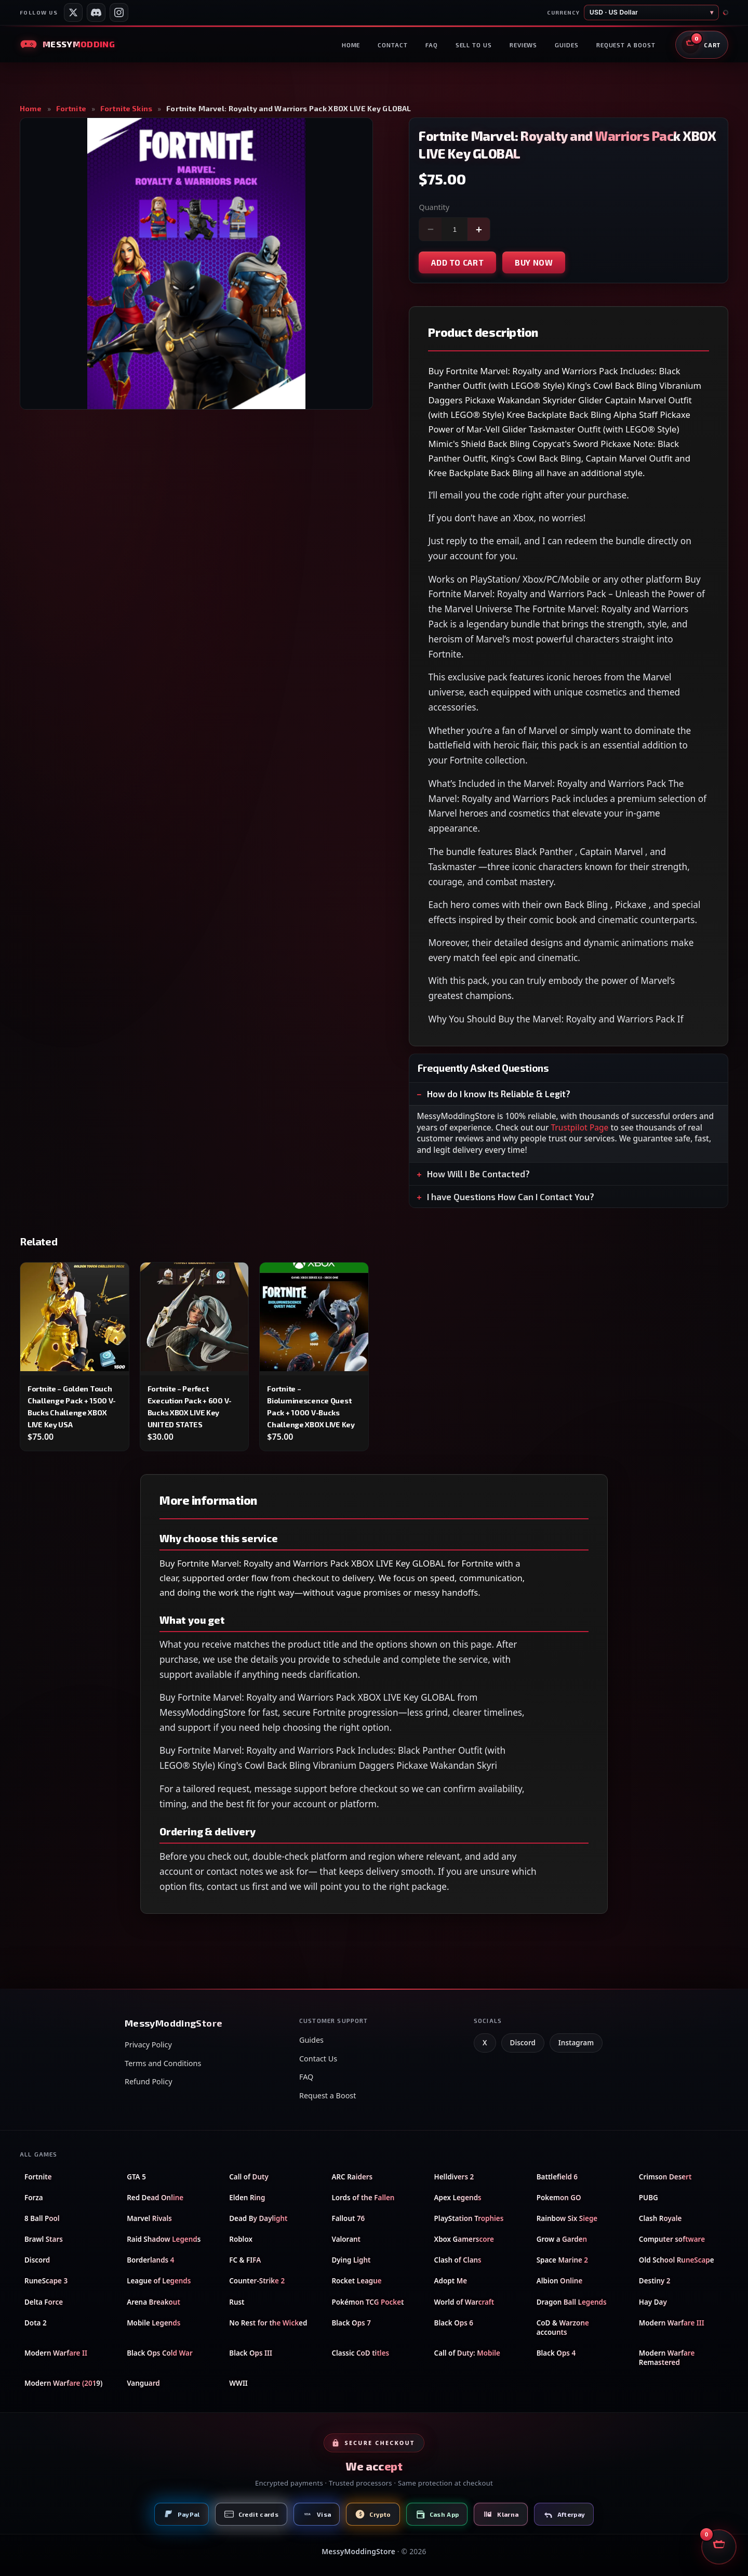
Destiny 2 (655, 2280)
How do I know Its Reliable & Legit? (498, 1093)
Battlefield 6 (557, 2176)
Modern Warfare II (55, 2353)
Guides (567, 44)
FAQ (431, 44)
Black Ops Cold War (160, 2353)
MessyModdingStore (358, 2551)
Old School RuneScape (676, 2260)
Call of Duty (249, 2176)
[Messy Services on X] (73, 12)
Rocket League (356, 2280)
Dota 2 (35, 2323)
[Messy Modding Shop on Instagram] (119, 12)
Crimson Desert (665, 2176)
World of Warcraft (464, 2302)
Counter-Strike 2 (257, 2280)
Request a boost (626, 44)
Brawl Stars (43, 2239)
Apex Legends (458, 2197)
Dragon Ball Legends (572, 2302)
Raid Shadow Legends (164, 2239)
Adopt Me (450, 2280)
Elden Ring (247, 2197)
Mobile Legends (153, 2323)
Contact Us (318, 2059)
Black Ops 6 (453, 2323)
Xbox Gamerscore (464, 2239)
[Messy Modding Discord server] (96, 12)
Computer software (672, 2239)
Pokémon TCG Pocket (367, 2302)
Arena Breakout (153, 2302)
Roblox (240, 2239)
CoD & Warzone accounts (563, 2327)
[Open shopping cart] (701, 45)
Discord (523, 2042)
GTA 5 (136, 2176)
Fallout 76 (348, 2218)
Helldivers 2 (454, 2176)
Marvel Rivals (149, 2218)
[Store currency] (651, 12)
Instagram (576, 2042)
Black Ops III (250, 2353)
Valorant (345, 2239)
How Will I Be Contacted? (478, 1173)
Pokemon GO (559, 2197)
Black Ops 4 (556, 2353)
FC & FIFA (245, 2260)
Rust (236, 2302)
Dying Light (350, 2260)
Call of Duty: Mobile (467, 2353)
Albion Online (560, 2280)
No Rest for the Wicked (268, 2323)
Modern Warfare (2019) (63, 2383)
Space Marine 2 (562, 2260)
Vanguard (143, 2383)
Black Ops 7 (350, 2323)
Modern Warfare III (671, 2323)
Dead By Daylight (258, 2218)
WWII (238, 2383)
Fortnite (71, 108)
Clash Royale (660, 2218)
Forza (33, 2197)
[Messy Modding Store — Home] (67, 44)
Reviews (523, 44)
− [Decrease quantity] (431, 228)
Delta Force (43, 2302)
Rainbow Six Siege (567, 2218)
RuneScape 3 (46, 2280)
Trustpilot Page (580, 1127)
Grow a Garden (562, 2239)
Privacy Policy (148, 2044)
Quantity (434, 207)
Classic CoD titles (360, 2353)
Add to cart (457, 262)
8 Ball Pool (42, 2218)
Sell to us (474, 44)
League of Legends (159, 2280)
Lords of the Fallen (362, 2197)
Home (351, 44)
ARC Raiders (351, 2176)
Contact (392, 44)
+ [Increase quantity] (479, 228)
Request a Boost (327, 2095)
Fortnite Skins (126, 108)
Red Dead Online (155, 2197)
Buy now (534, 262)
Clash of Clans (458, 2260)
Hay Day (653, 2302)
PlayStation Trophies (469, 2218)
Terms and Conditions (163, 2063)
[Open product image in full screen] (196, 263)
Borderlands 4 (150, 2260)
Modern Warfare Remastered (666, 2357)
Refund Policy (148, 2081)
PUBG (648, 2197)
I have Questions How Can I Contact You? (510, 1196)
